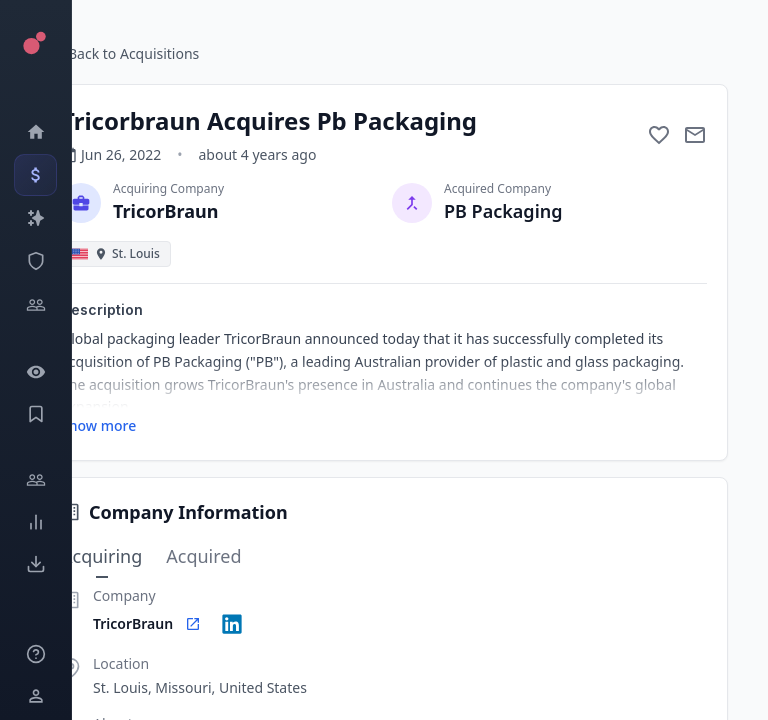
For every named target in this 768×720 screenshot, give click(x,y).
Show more (98, 425)
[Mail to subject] (695, 135)
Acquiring (101, 557)
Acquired (203, 556)
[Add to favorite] (659, 135)
